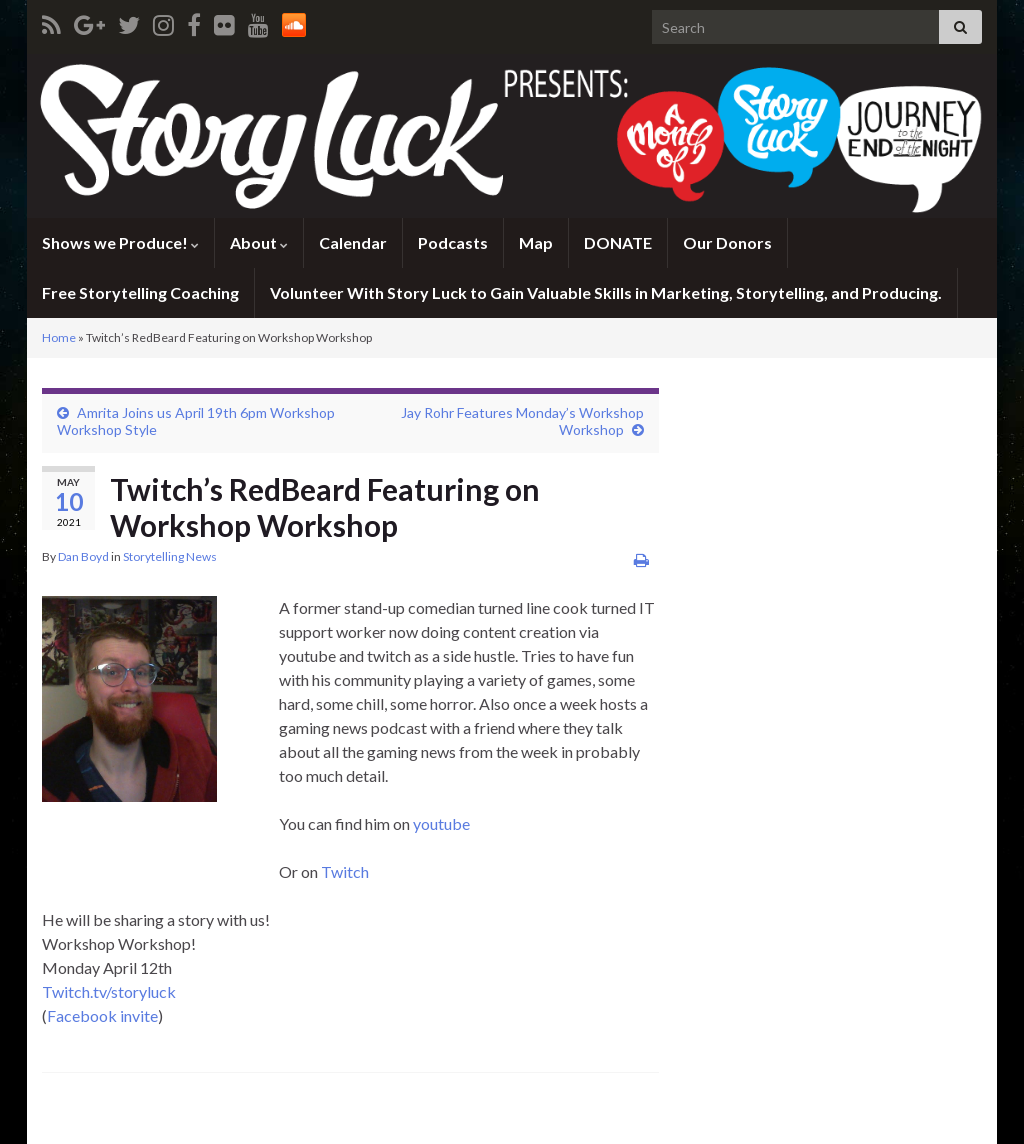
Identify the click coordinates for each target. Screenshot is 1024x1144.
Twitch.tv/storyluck (109, 991)
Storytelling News (170, 556)
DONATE (618, 242)
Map (536, 242)
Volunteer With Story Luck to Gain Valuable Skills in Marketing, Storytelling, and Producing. (606, 292)
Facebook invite (102, 1015)
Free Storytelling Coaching (140, 292)
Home (59, 337)
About (259, 242)
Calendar (353, 242)
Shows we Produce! (120, 242)
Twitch (345, 871)
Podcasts (453, 242)
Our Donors (727, 242)
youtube (441, 823)
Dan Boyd (83, 556)
